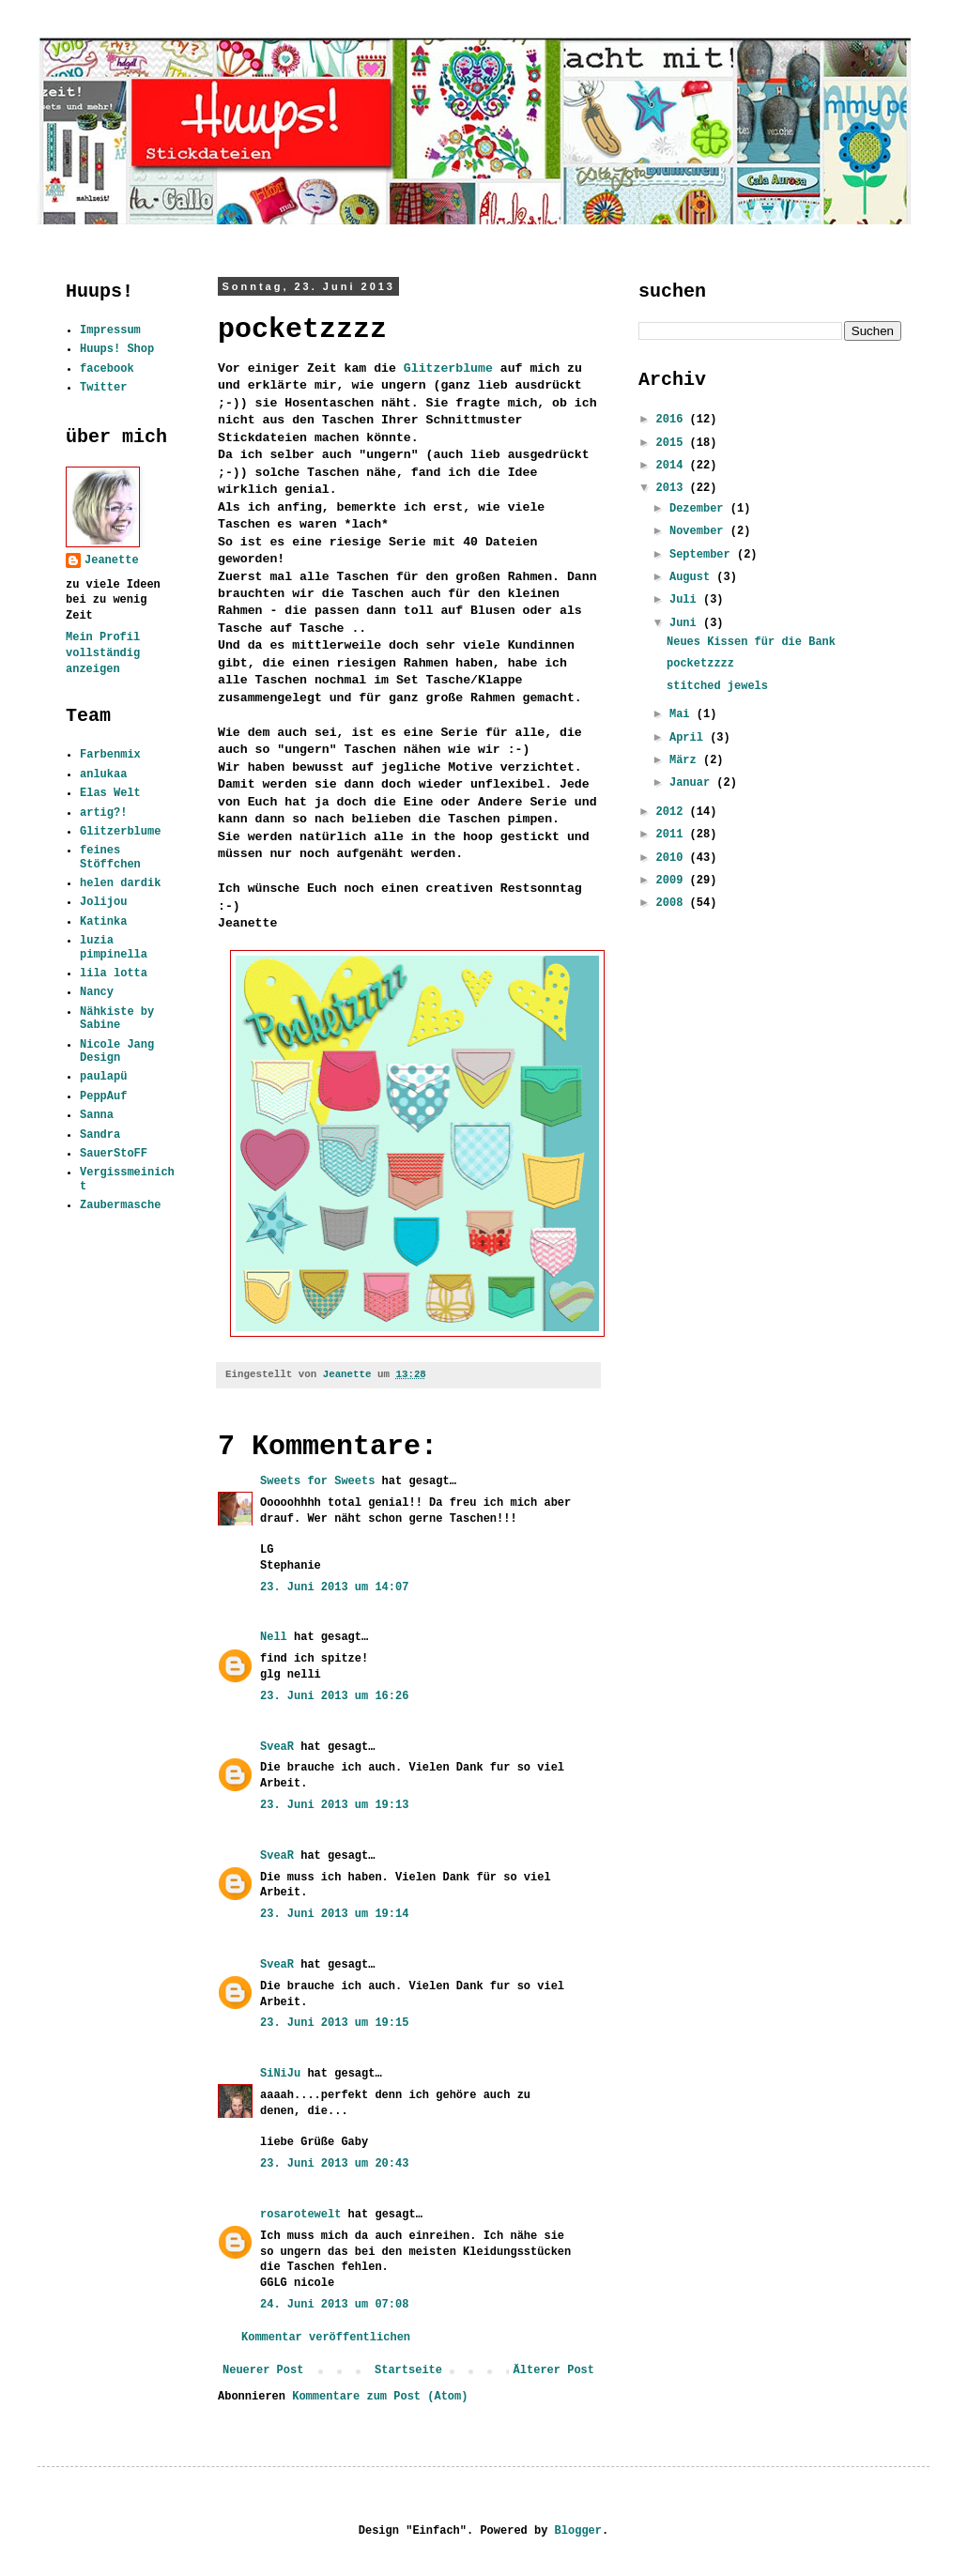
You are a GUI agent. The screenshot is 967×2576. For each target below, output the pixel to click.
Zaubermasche (120, 1205)
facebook (107, 369)
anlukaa (103, 774)
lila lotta (113, 973)
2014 (673, 465)
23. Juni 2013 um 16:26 (334, 1696)
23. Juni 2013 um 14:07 (334, 1587)
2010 (673, 858)
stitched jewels (717, 686)
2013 (673, 488)
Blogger (578, 2531)
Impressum (110, 330)
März (686, 760)
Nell (273, 1637)
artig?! (103, 813)
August (692, 577)
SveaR (277, 1747)
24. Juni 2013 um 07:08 (334, 2304)
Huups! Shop (117, 349)
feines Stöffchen (110, 857)
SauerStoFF (113, 1153)
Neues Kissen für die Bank (751, 642)
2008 (673, 903)
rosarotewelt (300, 2214)
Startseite (408, 2370)
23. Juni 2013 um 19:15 (334, 2023)
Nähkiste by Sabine (117, 1018)
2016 (673, 419)
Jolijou (103, 902)
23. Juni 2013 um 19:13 (334, 1805)
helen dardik (120, 883)
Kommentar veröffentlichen (325, 2337)
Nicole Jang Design (117, 1051)
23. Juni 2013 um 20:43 (334, 2163)
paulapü (103, 1076)
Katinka (103, 921)
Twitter (103, 387)
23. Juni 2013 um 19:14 (334, 1914)
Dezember (699, 508)
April (689, 737)
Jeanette (111, 560)
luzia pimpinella (113, 947)
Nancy (97, 992)
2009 (673, 880)
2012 (673, 812)
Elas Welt (110, 793)
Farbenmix (110, 754)
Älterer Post (554, 2370)
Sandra (100, 1135)
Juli (686, 599)
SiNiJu (280, 2073)
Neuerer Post (263, 2370)
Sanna (97, 1115)
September (703, 554)
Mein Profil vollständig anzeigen (103, 653)
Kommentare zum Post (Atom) (380, 2396)
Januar (692, 783)
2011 (673, 834)
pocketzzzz (700, 663)
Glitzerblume (448, 368)
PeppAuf (103, 1096)
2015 (673, 443)
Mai (683, 714)
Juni (686, 623)
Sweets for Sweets (317, 1481)
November (699, 531)
